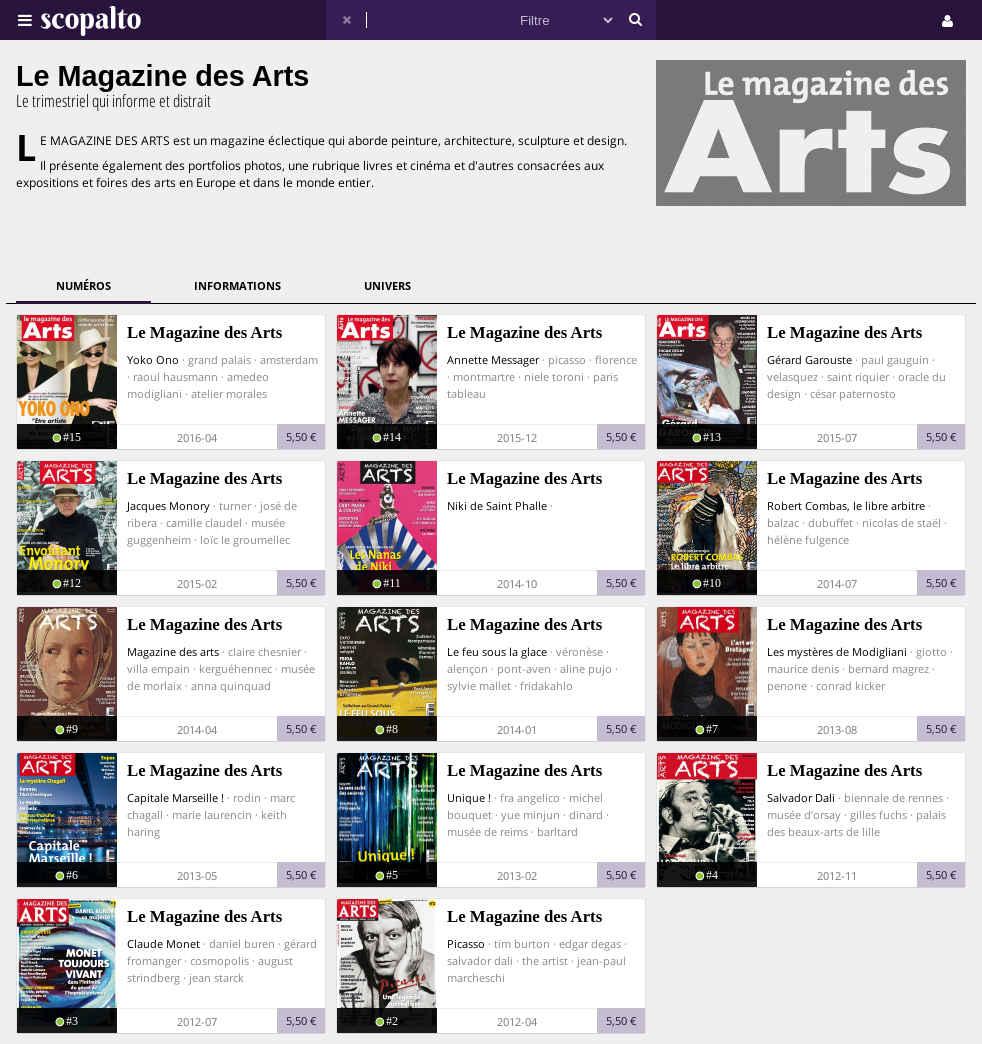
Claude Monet (163, 943)
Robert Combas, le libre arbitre (846, 505)
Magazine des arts (173, 651)
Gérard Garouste (809, 359)
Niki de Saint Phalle (497, 505)
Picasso (466, 943)
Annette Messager (493, 359)
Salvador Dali (801, 797)
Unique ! (469, 797)
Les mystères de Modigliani (837, 651)
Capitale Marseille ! (175, 797)
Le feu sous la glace (497, 651)
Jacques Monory (168, 505)
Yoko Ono (153, 359)
